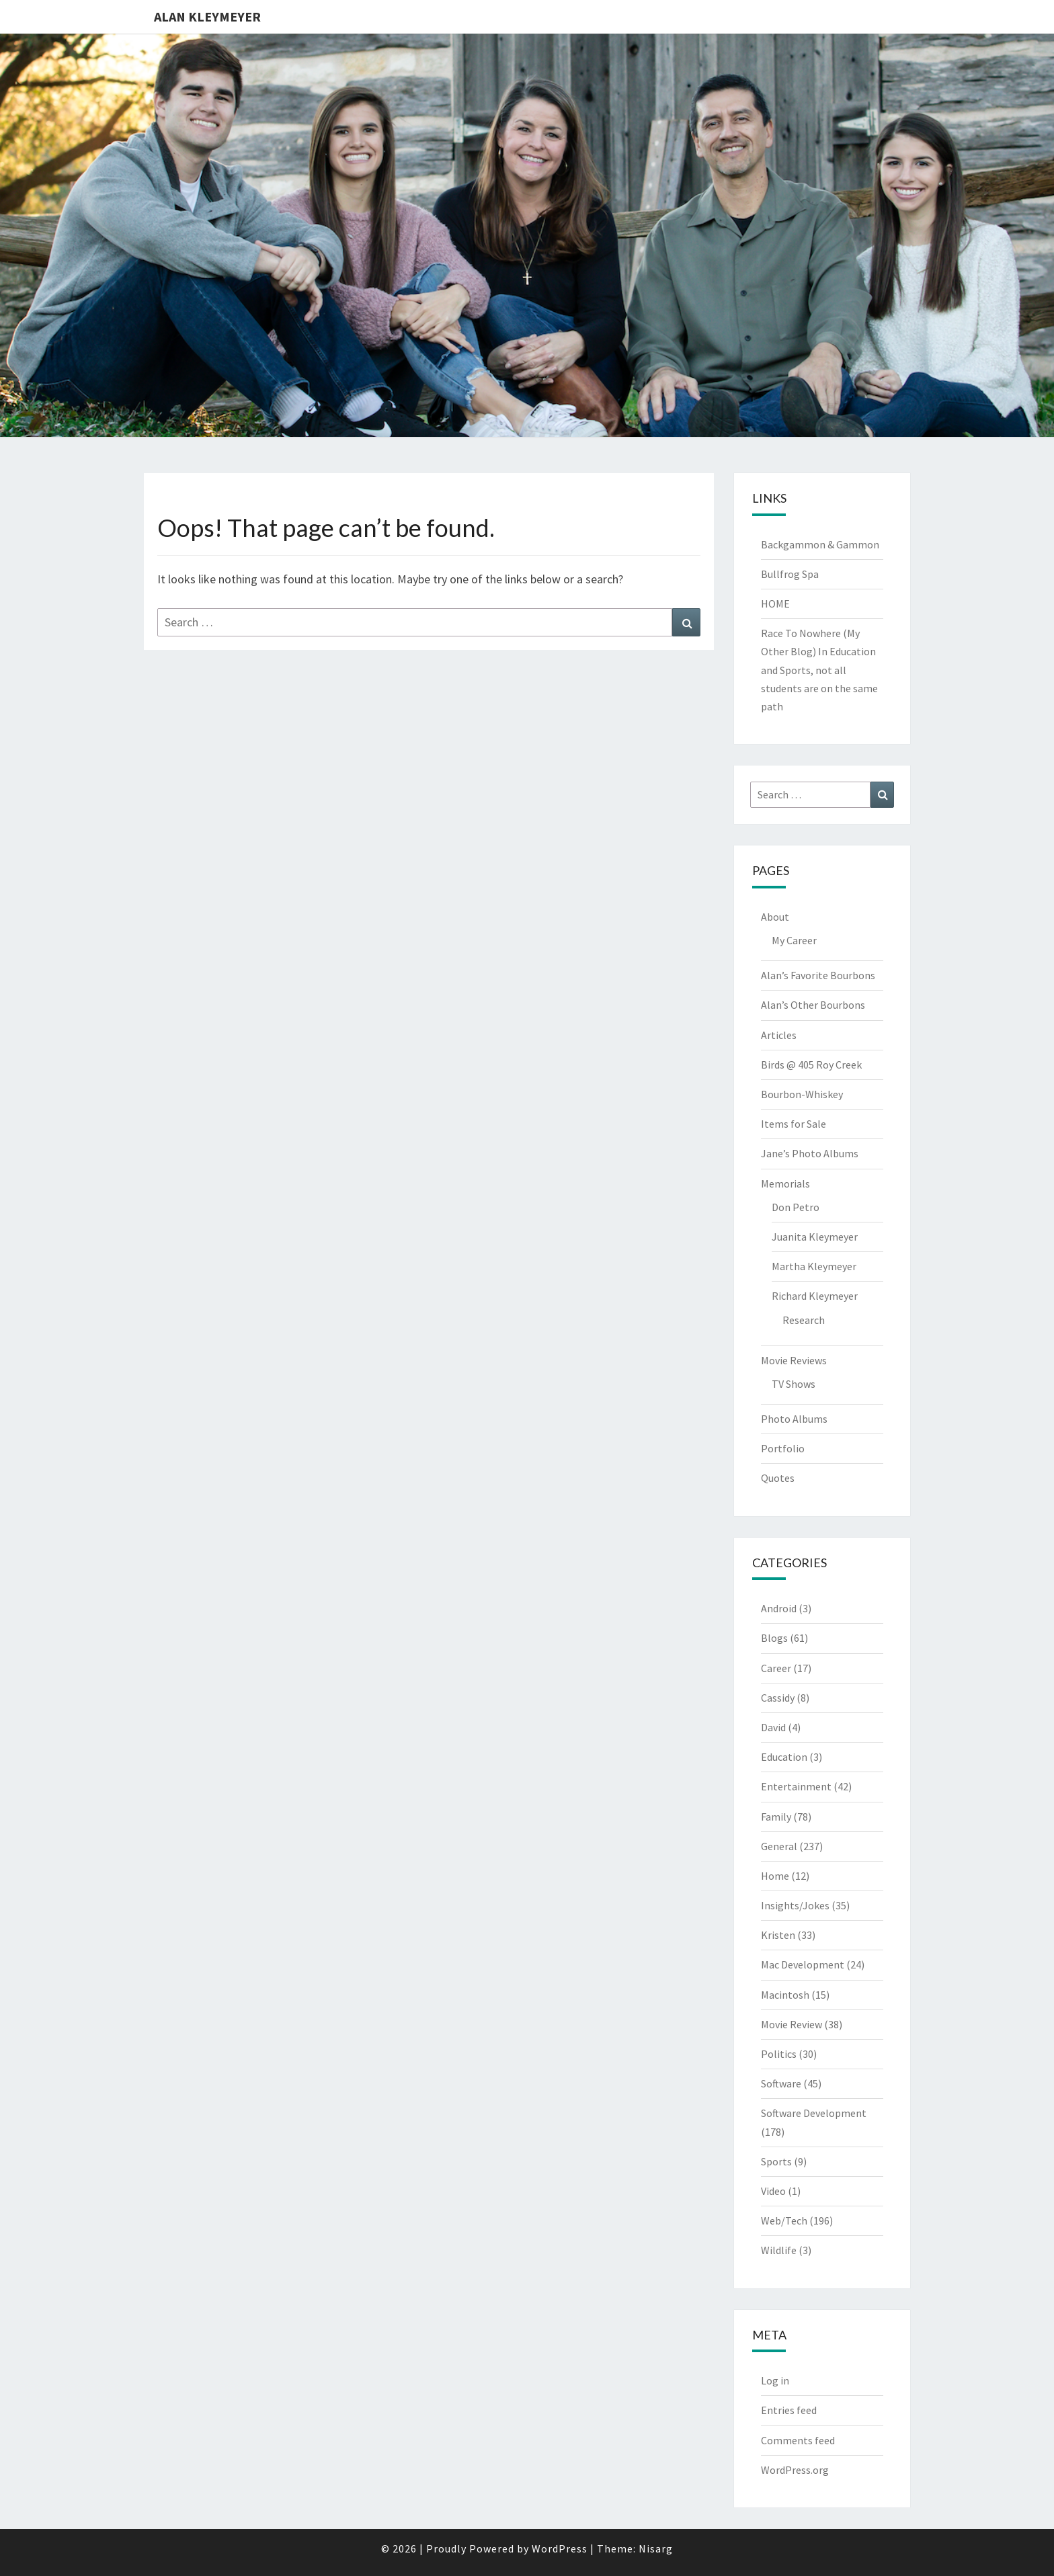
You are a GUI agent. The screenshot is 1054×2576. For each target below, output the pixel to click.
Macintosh (785, 1994)
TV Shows (793, 1383)
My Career (794, 940)
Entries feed (789, 2410)
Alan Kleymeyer (207, 16)
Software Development (813, 2113)
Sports (776, 2161)
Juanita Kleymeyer (815, 1236)
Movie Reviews (794, 1360)
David (773, 1727)
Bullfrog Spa (790, 574)
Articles (779, 1035)
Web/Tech (784, 2220)
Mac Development (802, 1964)
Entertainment (796, 1786)
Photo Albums (794, 1418)
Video (773, 2191)
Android (779, 1608)
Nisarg (656, 2548)
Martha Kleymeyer (814, 1266)
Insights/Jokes (795, 1905)
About (775, 916)
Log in (775, 2380)
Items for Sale (793, 1123)
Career (776, 1668)
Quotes (778, 1478)
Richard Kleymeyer (815, 1295)
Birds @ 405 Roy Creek (811, 1064)
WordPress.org (795, 2470)
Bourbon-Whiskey (802, 1094)
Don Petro (795, 1207)
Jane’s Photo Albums (809, 1153)
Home (775, 1875)
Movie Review (791, 2024)
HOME (775, 603)
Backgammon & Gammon (820, 544)
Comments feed (798, 2440)
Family (776, 1816)
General (779, 1846)
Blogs (774, 1638)
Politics (779, 2054)
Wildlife (779, 2250)
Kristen (778, 1935)
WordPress (559, 2548)
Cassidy (778, 1697)
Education (784, 1756)
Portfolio (783, 1448)
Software (781, 2083)
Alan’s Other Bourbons (813, 1004)
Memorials (785, 1183)
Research (803, 1320)
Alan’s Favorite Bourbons (818, 975)
